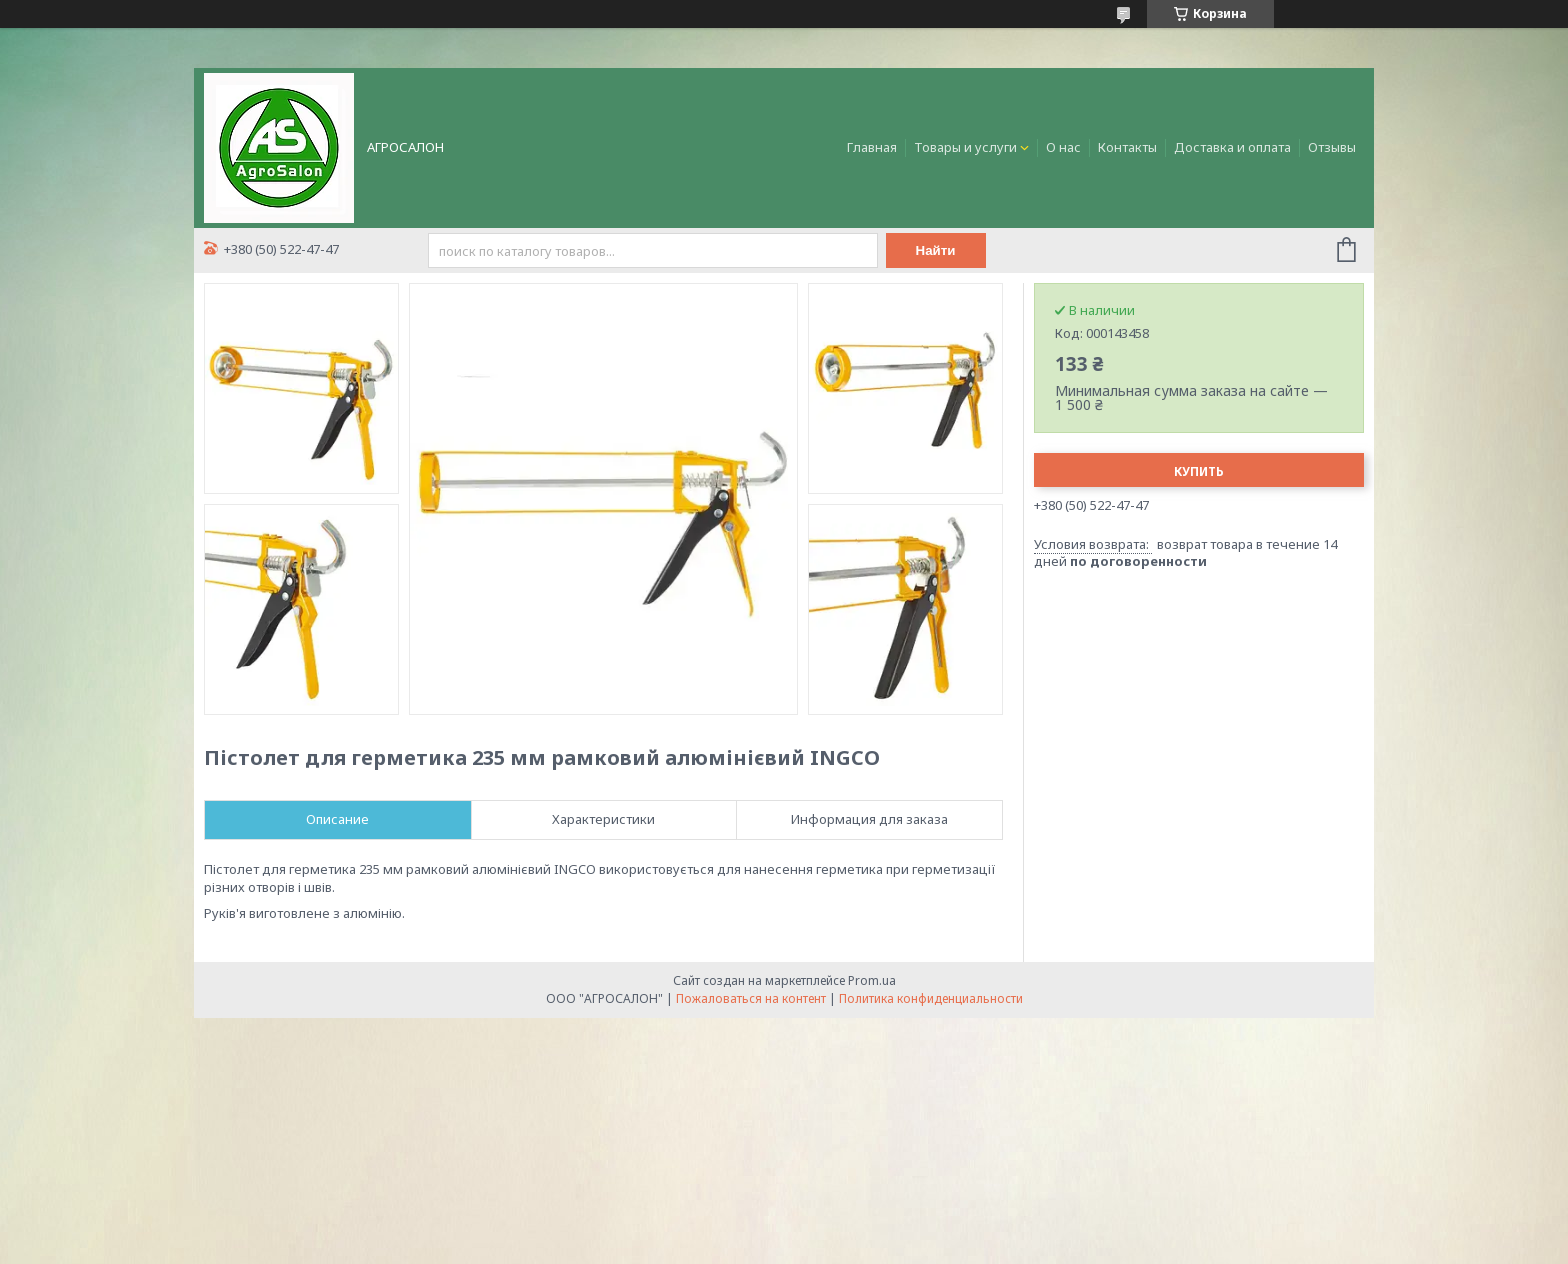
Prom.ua (872, 980)
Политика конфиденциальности (931, 998)
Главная (872, 147)
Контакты (1127, 147)
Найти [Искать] (936, 250)
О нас (1063, 147)
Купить (1199, 471)
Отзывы (1332, 147)
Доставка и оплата (1232, 147)
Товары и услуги (965, 147)
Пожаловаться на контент (751, 998)
